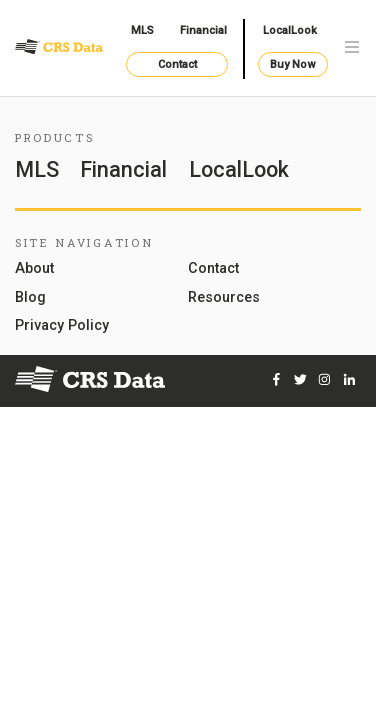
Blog (30, 297)
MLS (142, 30)
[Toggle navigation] (352, 48)
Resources (224, 297)
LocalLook (290, 30)
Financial (203, 30)
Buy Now (292, 64)
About (34, 268)
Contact (177, 64)
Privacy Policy (62, 325)
